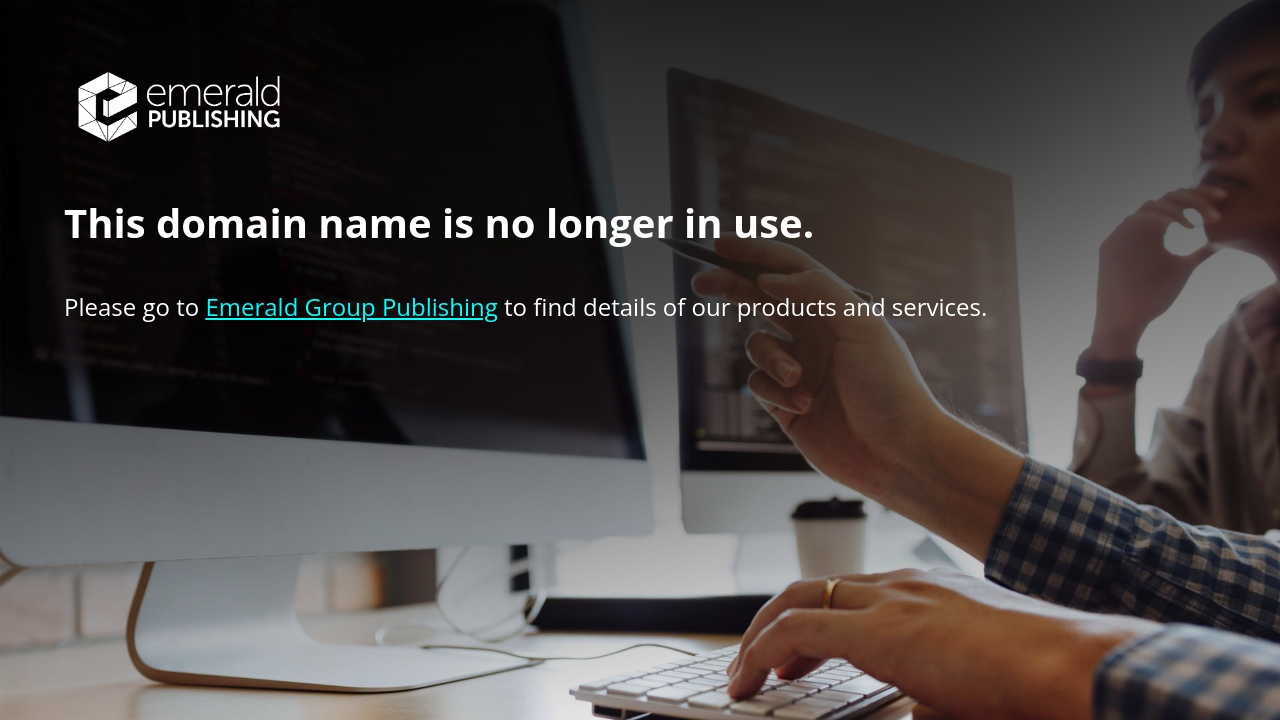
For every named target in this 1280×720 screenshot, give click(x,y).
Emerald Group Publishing (351, 306)
